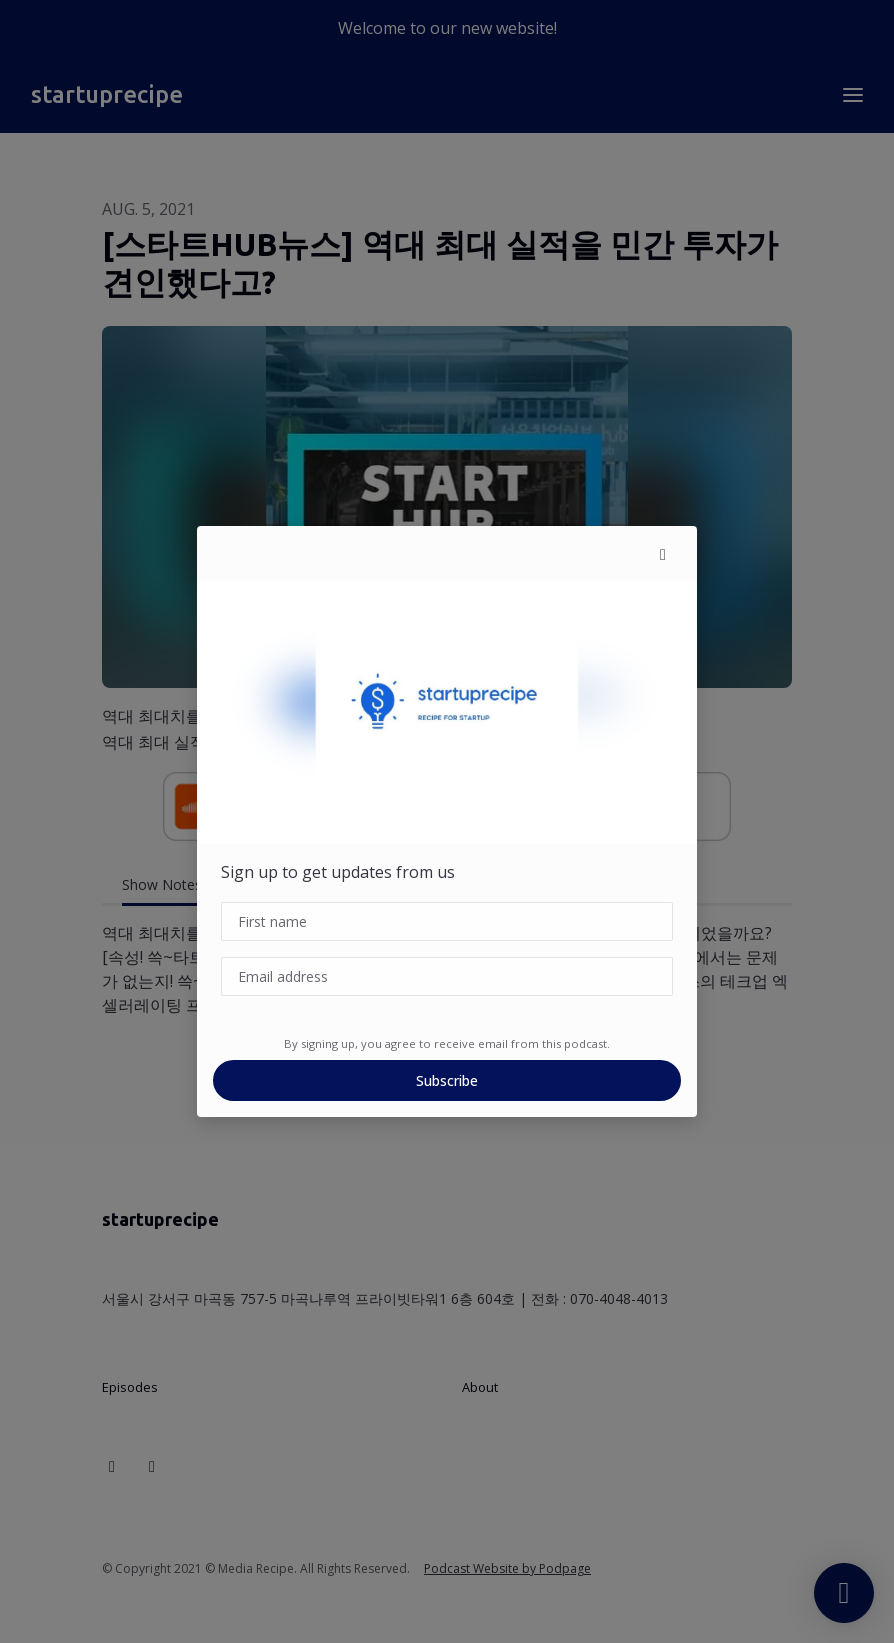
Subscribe (447, 1080)
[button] (663, 554)
